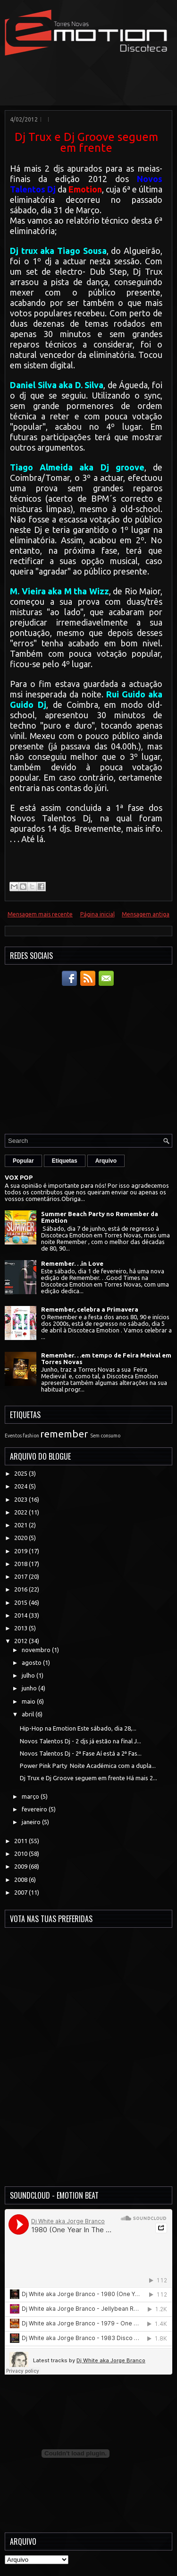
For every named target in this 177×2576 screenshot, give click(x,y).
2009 (21, 1866)
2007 (21, 1892)
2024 (21, 1486)
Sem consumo (105, 1435)
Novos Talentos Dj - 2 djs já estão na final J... (80, 1741)
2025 (21, 1473)
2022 (21, 1512)
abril (28, 1714)
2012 (21, 1640)
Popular (23, 1160)
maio (29, 1701)
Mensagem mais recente (40, 914)
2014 (21, 1615)
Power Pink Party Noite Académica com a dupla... (88, 1765)
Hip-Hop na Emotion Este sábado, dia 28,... (78, 1728)
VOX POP (19, 1177)
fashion (31, 1435)
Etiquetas (64, 1160)
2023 (21, 1499)
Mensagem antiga (145, 914)
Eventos (13, 1435)
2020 (21, 1537)
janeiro (32, 1822)
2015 (21, 1602)
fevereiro (35, 1809)
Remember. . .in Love (72, 1263)
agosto (32, 1662)
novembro (37, 1649)
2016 (21, 1589)
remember (64, 1433)
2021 (21, 1525)
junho (30, 1688)
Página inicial (97, 914)
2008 (21, 1879)
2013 (21, 1628)
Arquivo (106, 1160)
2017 (21, 1576)
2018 (21, 1563)
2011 (21, 1840)
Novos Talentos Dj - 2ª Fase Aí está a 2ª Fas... (81, 1753)
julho (29, 1675)
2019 (21, 1551)
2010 (21, 1853)
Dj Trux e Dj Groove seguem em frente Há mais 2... (88, 1778)
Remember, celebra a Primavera (89, 1309)
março (31, 1796)
